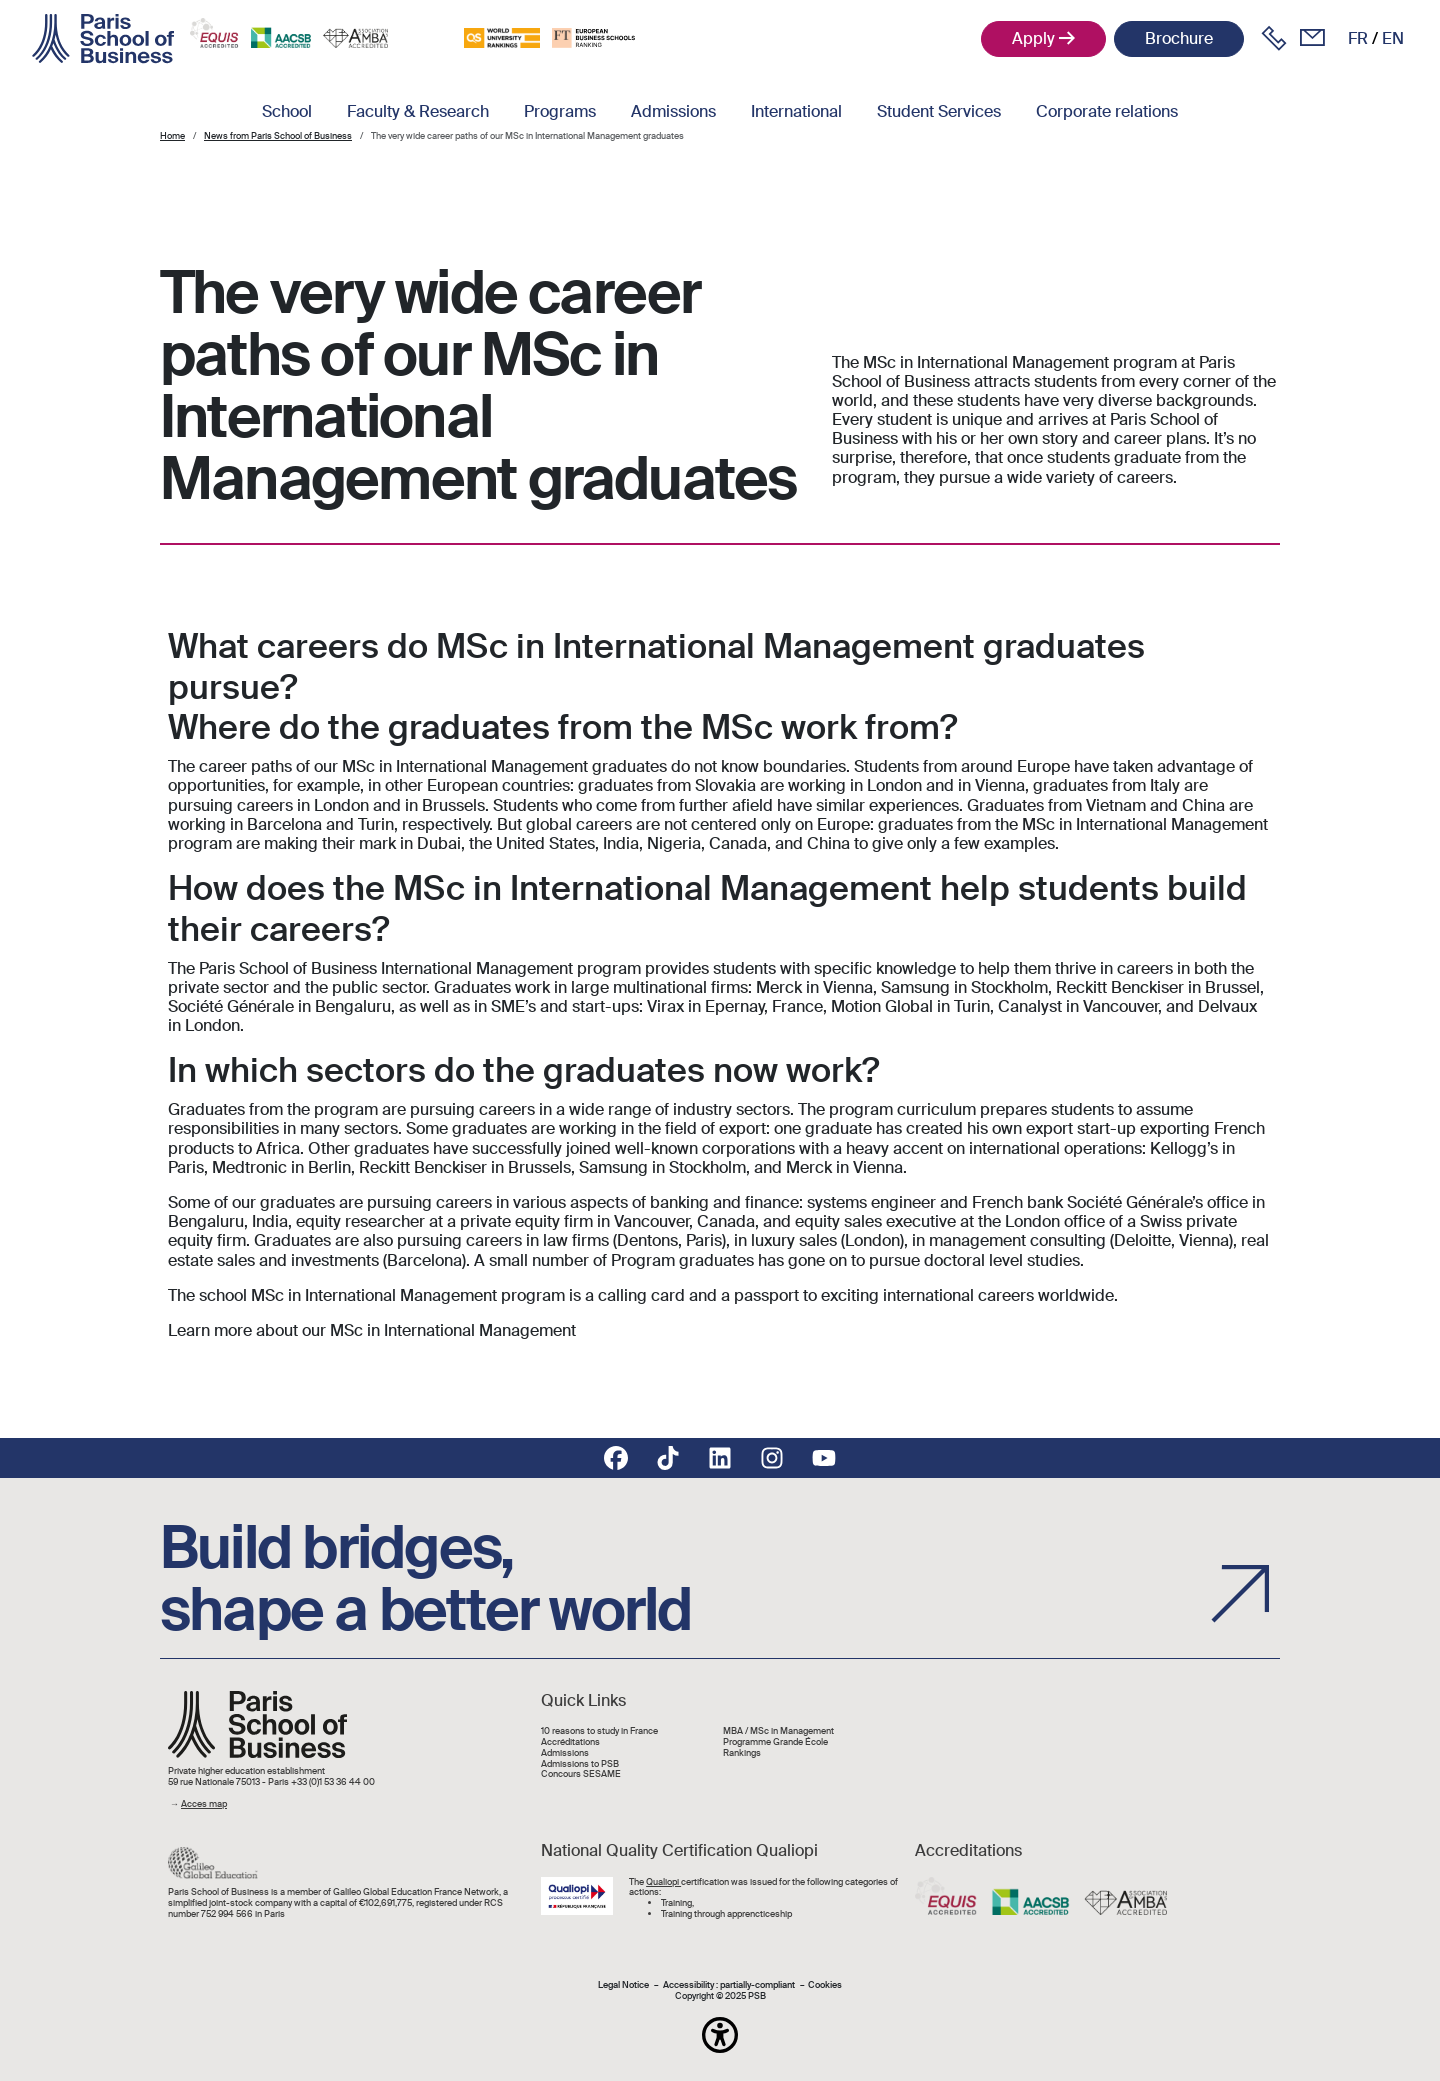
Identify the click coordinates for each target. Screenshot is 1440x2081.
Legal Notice (623, 1985)
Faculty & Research (418, 111)
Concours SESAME (581, 1774)
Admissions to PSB (580, 1764)
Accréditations (570, 1742)
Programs (560, 111)
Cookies (825, 1985)
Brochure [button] (1179, 38)
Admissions (673, 111)
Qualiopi (663, 1882)
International (796, 111)
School (287, 111)
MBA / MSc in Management (778, 1731)
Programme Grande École (775, 1742)
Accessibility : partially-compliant (729, 1985)
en (1393, 38)
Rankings (742, 1753)
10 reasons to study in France (599, 1731)
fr (1358, 38)
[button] (720, 2035)
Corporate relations (1107, 111)
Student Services (939, 111)
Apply (1033, 38)
